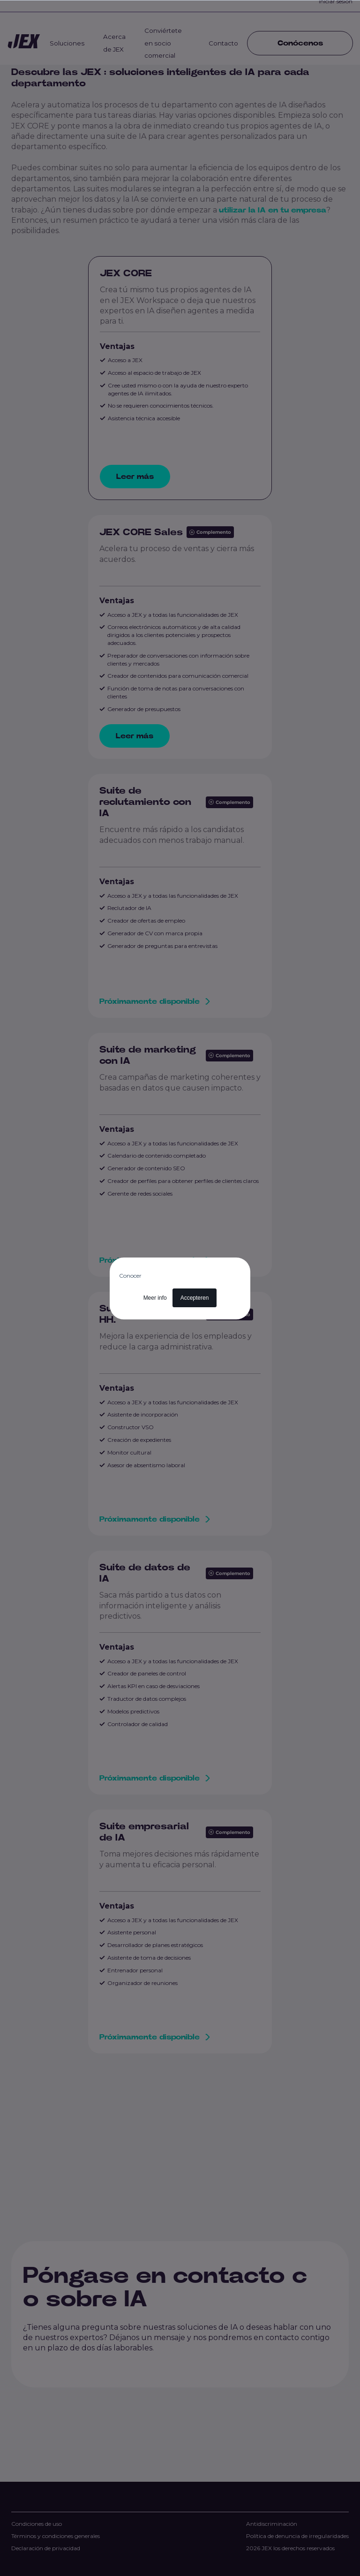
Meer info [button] (155, 1298)
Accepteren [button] (194, 1298)
